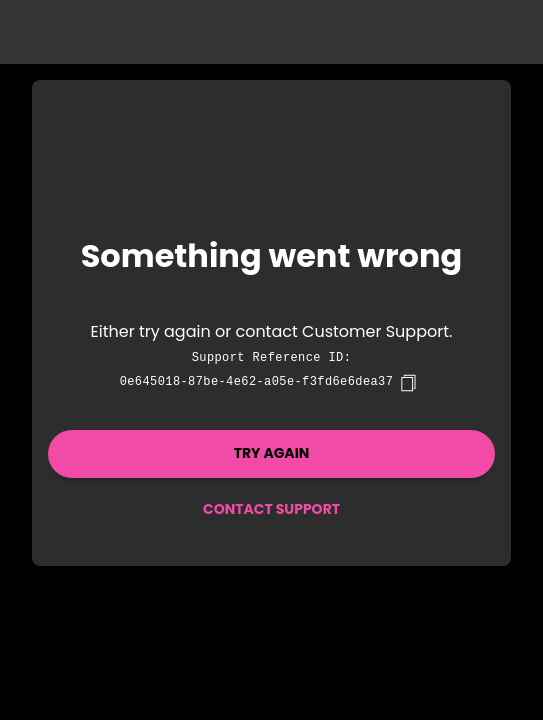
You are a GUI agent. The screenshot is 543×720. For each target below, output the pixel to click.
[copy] (408, 383)
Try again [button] (272, 453)
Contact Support (271, 509)
